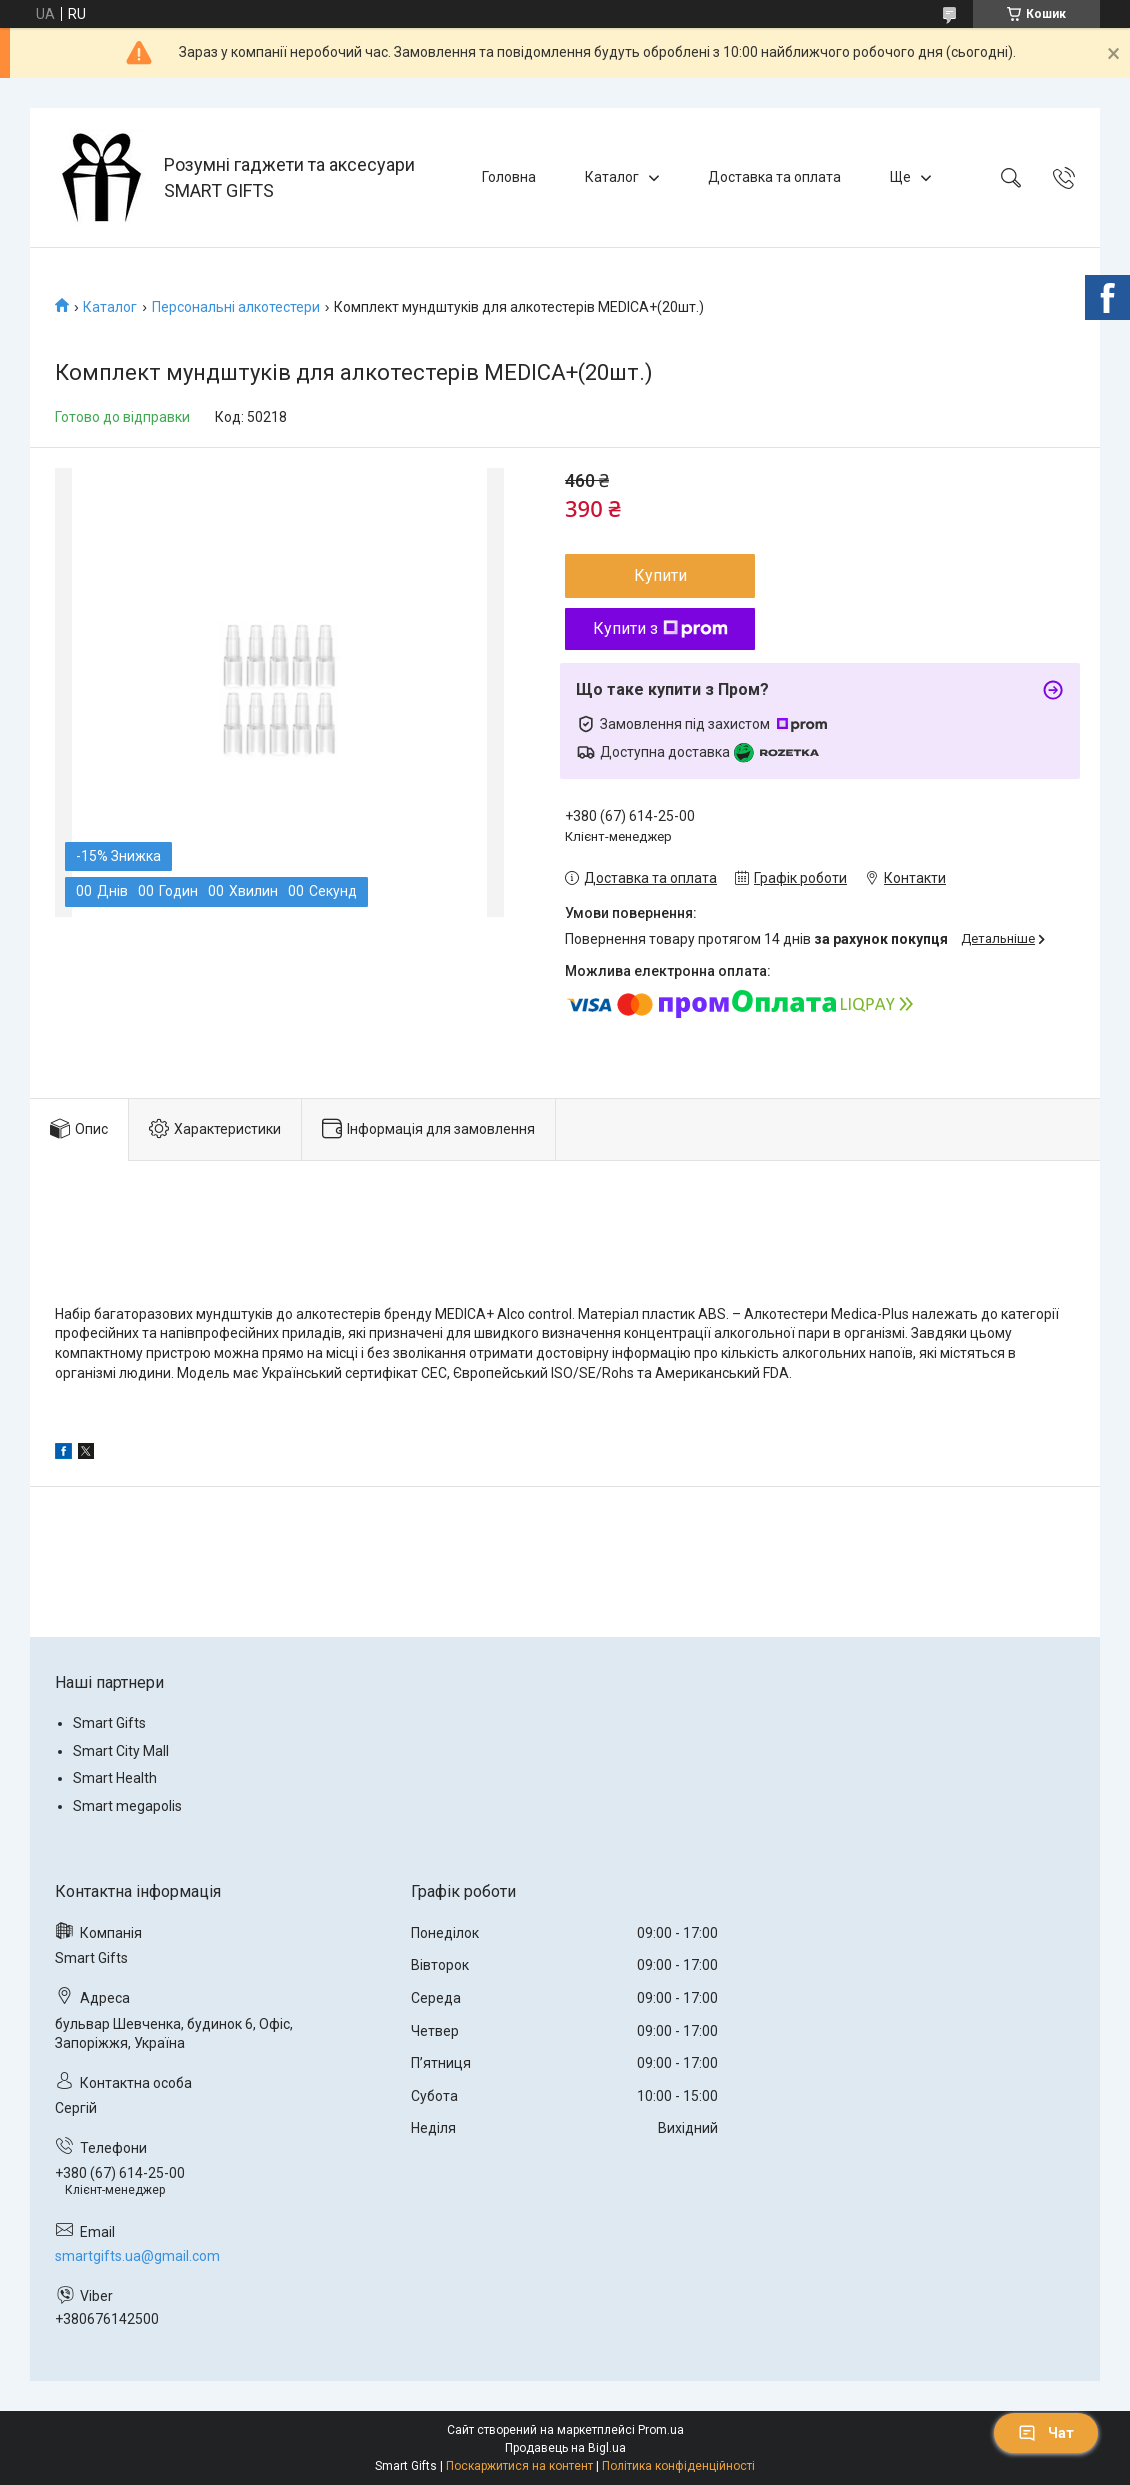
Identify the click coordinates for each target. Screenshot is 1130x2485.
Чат (1046, 2433)
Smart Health (115, 1778)
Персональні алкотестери (236, 307)
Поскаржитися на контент (519, 2466)
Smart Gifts (109, 1723)
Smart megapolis (127, 1806)
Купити (660, 575)
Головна (509, 177)
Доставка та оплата (774, 177)
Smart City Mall (121, 1751)
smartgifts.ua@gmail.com (137, 2256)
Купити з (660, 628)
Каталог (612, 177)
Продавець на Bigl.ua (565, 2448)
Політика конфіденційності (678, 2466)
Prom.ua (661, 2430)
